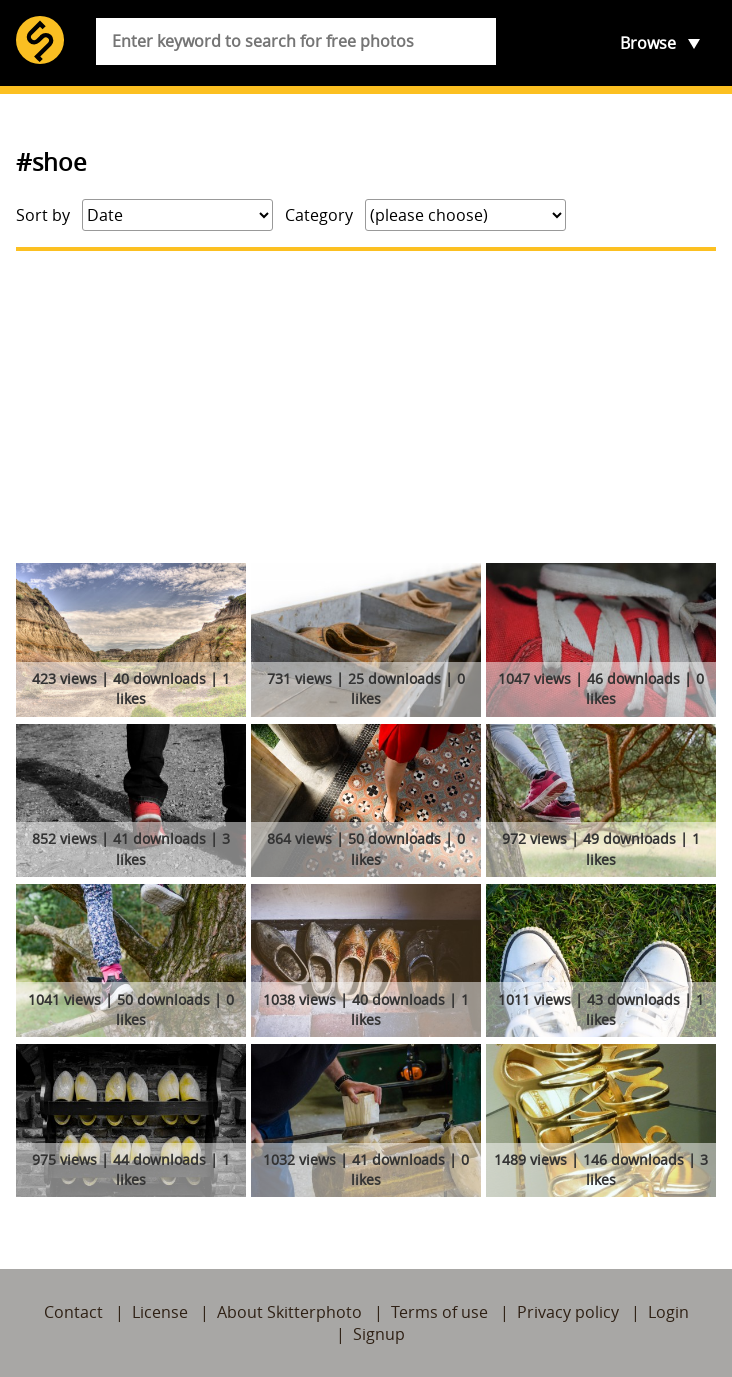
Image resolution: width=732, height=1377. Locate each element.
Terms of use (439, 1312)
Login (668, 1312)
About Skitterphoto (289, 1312)
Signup (379, 1334)
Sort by (43, 215)
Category (319, 215)
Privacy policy (568, 1312)
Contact (73, 1312)
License (160, 1312)
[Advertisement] (366, 407)
